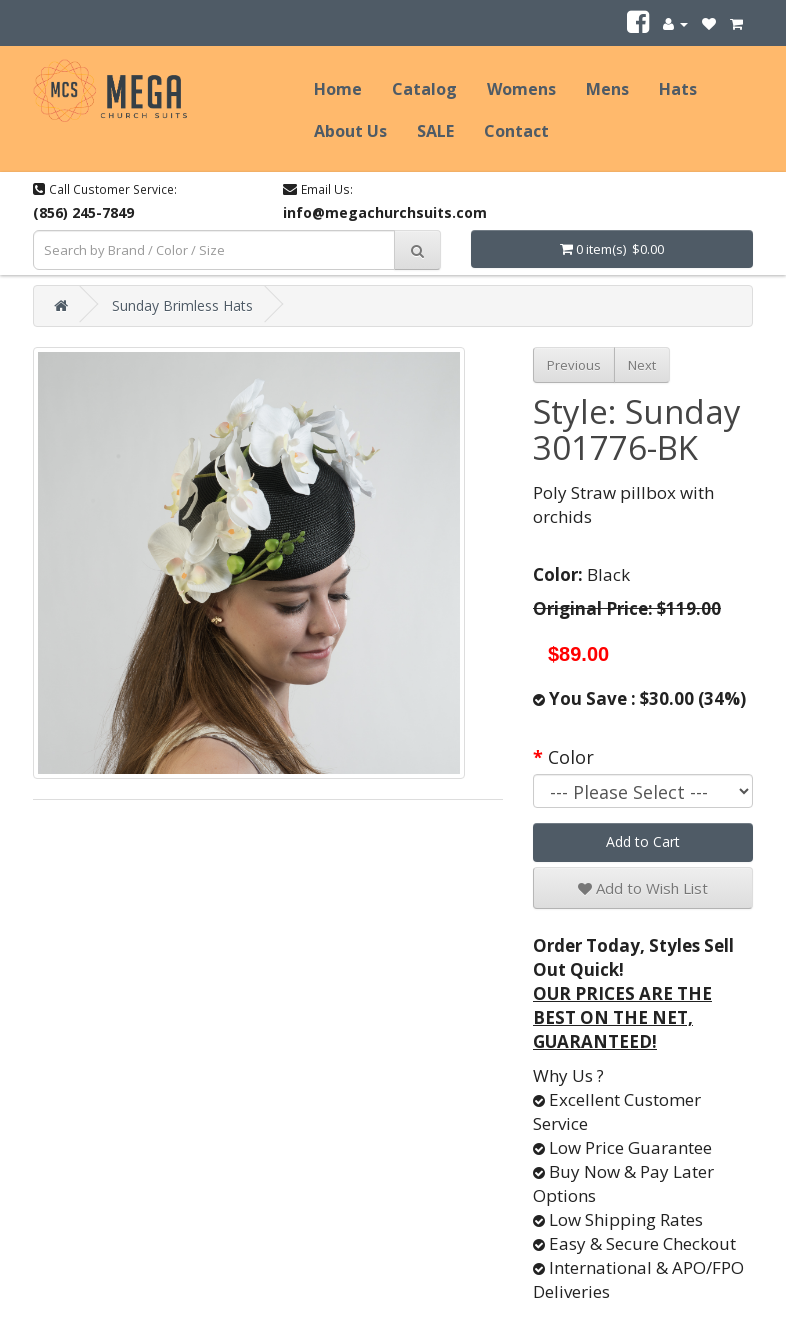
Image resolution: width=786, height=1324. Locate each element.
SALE (435, 131)
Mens (607, 89)
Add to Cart (643, 841)
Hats (678, 89)
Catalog (424, 89)
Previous (574, 365)
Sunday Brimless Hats (182, 305)
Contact (516, 131)
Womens (521, 89)
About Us (350, 131)
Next (642, 365)
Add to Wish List (643, 888)
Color (571, 757)
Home (338, 89)
